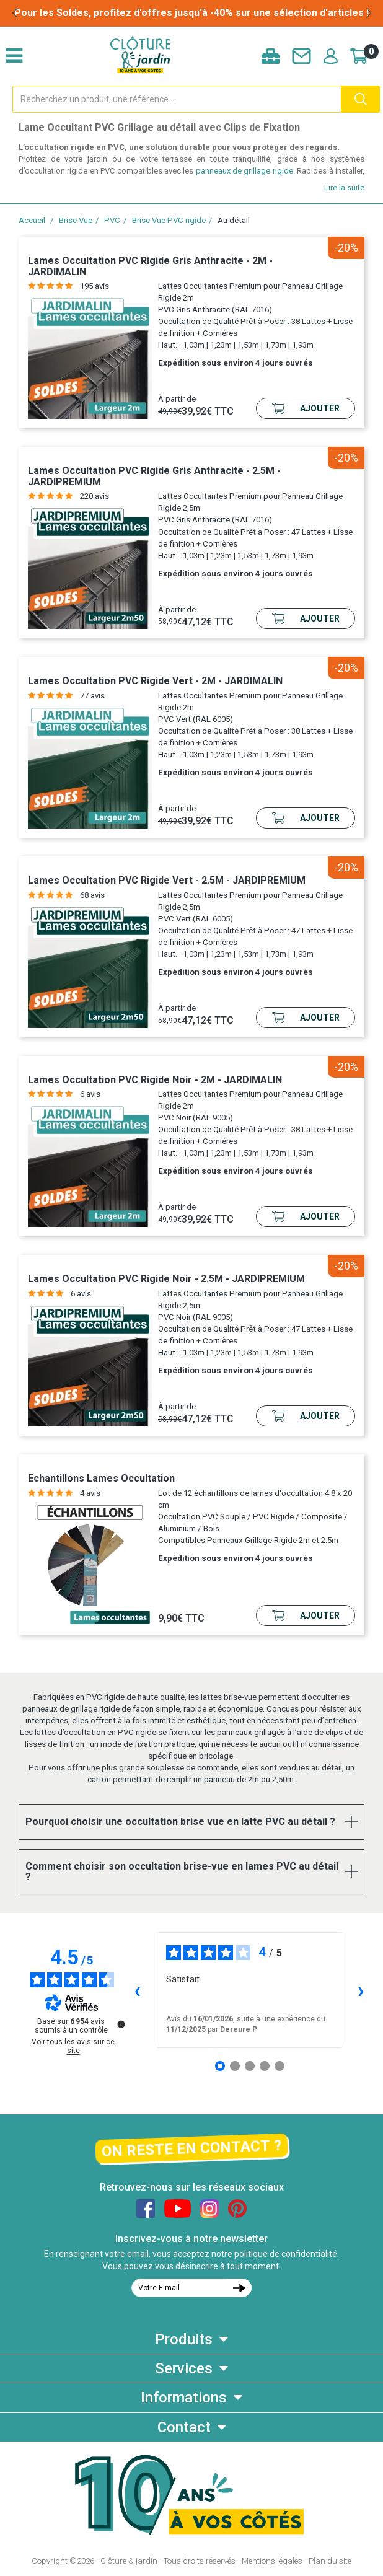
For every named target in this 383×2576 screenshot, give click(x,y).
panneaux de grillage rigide (244, 170)
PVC (112, 220)
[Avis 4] (265, 2066)
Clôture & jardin (128, 2560)
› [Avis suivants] (361, 1990)
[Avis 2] (235, 2066)
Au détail (234, 220)
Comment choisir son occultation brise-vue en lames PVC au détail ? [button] (181, 1871)
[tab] (191, 1822)
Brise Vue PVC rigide (169, 220)
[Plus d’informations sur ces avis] (120, 2023)
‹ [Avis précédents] (137, 1990)
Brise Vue (75, 220)
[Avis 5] (279, 2066)
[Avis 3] (250, 2066)
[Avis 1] (220, 2066)
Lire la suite (344, 187)
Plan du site (330, 2560)
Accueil (32, 220)
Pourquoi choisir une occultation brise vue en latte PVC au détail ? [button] (180, 1821)
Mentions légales (272, 2560)
